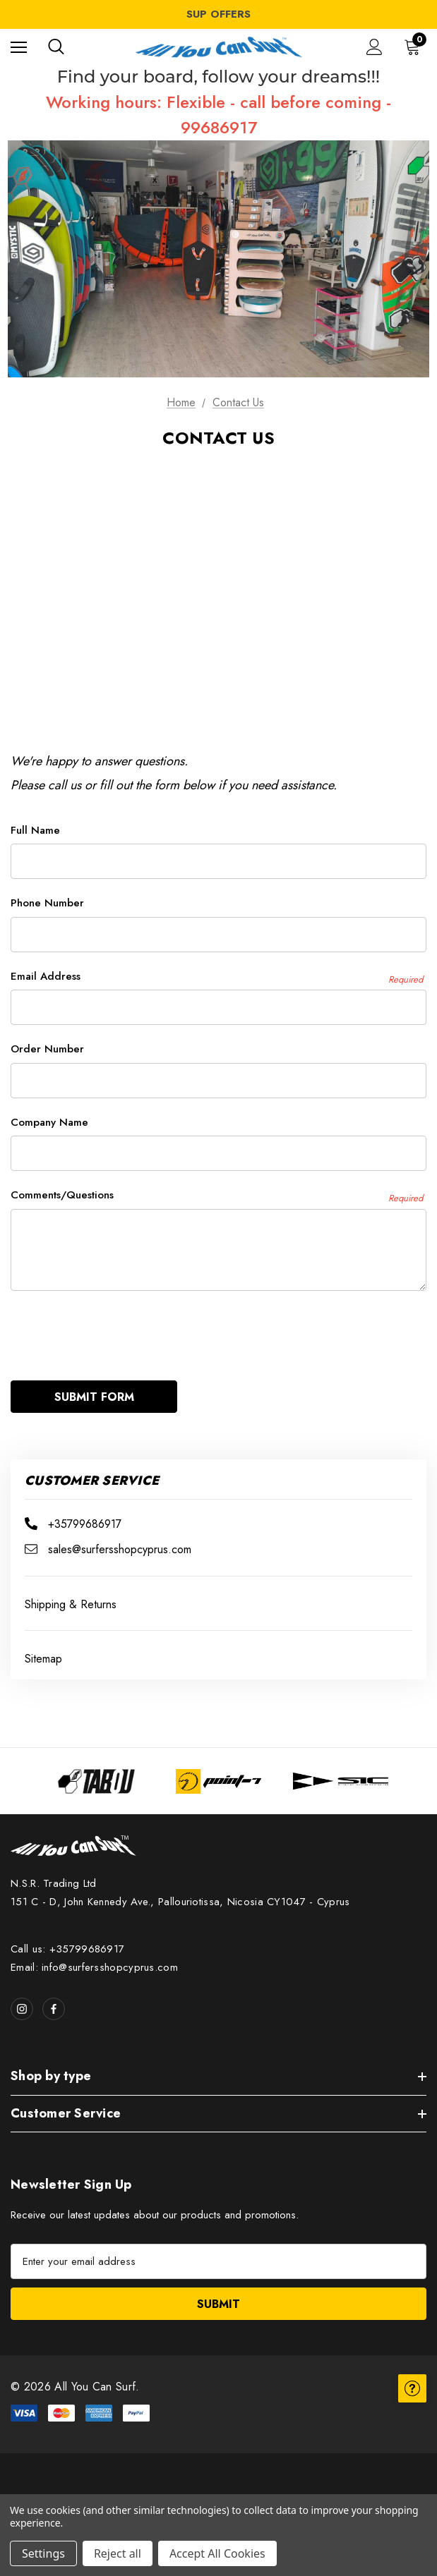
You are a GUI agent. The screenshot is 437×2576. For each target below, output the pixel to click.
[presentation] (118, 1328)
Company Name (49, 1122)
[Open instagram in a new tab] (22, 2000)
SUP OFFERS (218, 14)
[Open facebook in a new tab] (53, 2000)
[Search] (56, 46)
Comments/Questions (217, 1195)
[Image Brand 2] (218, 1773)
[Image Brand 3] (340, 1773)
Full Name (35, 830)
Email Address (217, 976)
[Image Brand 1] (96, 1773)
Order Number (47, 1049)
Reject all (117, 2553)
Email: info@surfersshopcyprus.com (94, 1959)
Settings (43, 2553)
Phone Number (47, 903)
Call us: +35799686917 (67, 1940)
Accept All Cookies (217, 2553)
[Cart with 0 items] (415, 46)
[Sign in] (374, 47)
